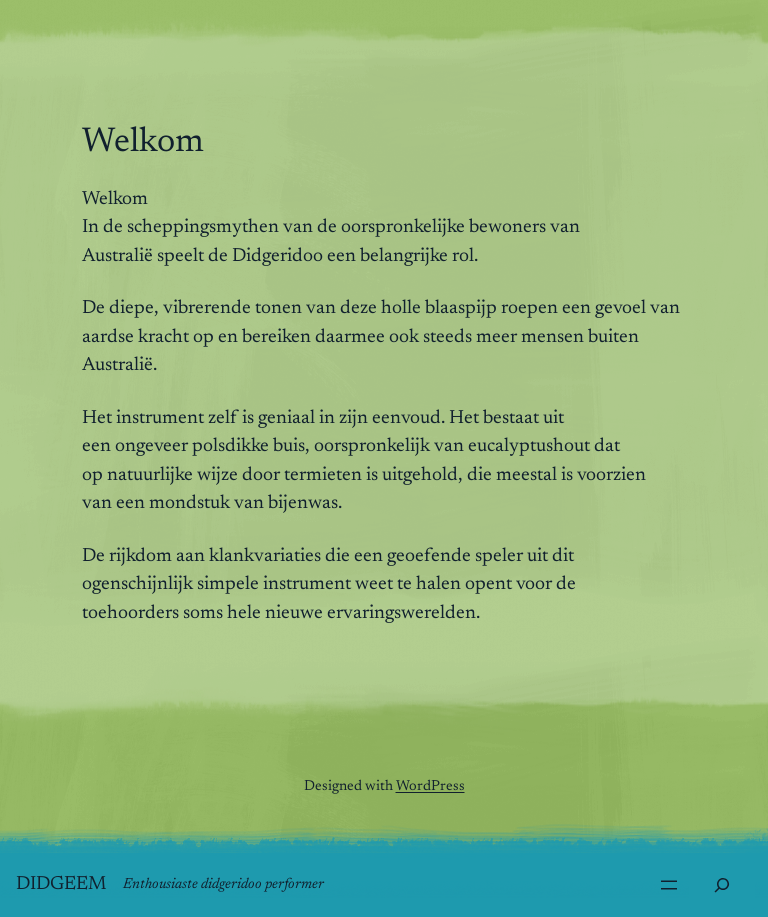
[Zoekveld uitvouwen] (722, 884)
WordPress (430, 786)
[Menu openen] (669, 885)
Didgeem (61, 884)
